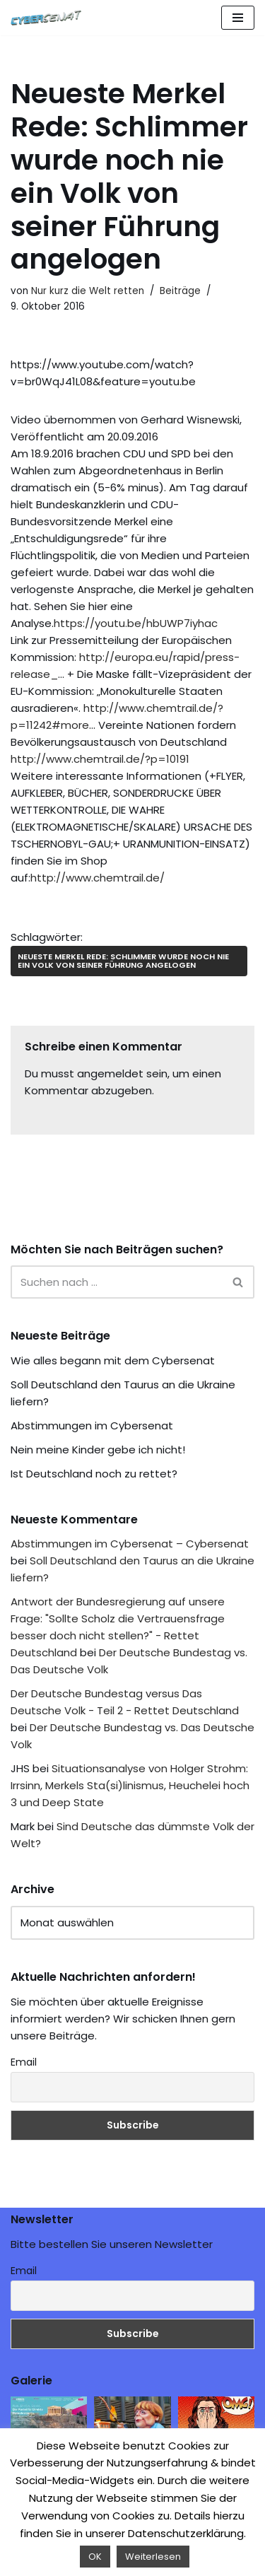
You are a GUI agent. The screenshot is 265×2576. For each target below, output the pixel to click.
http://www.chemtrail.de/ (97, 877)
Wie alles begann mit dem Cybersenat (113, 1360)
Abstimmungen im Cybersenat (92, 1425)
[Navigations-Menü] (237, 18)
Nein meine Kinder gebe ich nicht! (98, 1449)
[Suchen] (117, 1282)
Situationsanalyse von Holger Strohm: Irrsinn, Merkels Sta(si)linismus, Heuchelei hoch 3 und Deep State (130, 1785)
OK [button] (95, 2556)
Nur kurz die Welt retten (87, 291)
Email (24, 2062)
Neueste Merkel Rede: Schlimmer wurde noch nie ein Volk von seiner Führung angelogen (123, 960)
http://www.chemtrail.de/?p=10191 (100, 758)
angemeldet (110, 1073)
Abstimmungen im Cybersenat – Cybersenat (130, 1543)
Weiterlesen (153, 2556)
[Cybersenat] (49, 17)
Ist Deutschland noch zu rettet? (94, 1473)
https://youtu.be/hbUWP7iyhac (136, 623)
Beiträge (180, 291)
